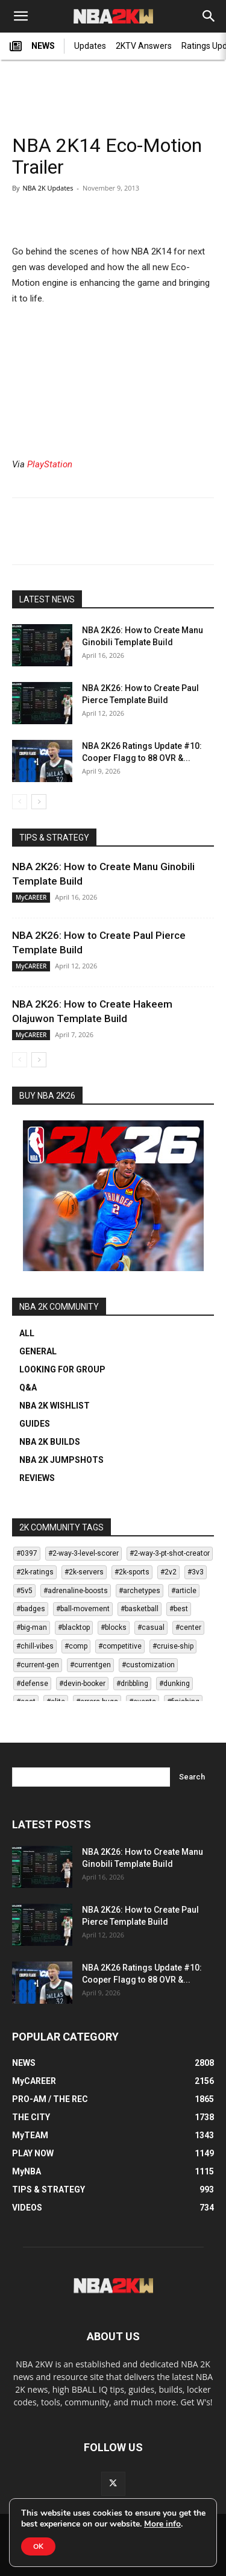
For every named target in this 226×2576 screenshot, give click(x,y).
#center (188, 1627)
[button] (20, 16)
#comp (75, 1646)
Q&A (28, 1387)
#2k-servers (84, 1572)
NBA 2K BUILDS (49, 1442)
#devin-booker (82, 1683)
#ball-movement (83, 1609)
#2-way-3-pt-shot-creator (170, 1553)
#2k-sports (132, 1572)
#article (183, 1590)
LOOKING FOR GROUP (62, 1369)
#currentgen (90, 1665)
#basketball (140, 1609)
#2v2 (168, 1572)
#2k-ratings (35, 1572)
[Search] (209, 16)
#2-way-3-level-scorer (83, 1553)
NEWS (32, 46)
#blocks (114, 1627)
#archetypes (139, 1590)
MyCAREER (31, 897)
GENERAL (38, 1351)
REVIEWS (37, 1478)
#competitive (120, 1646)
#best (178, 1609)
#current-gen (37, 1665)
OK (38, 2546)
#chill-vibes (35, 1646)
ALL (26, 1333)
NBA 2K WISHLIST (54, 1405)
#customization (148, 1665)
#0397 (26, 1553)
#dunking (174, 1683)
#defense (32, 1683)
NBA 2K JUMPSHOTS (61, 1460)
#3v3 (195, 1572)
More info (162, 2524)
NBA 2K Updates (47, 187)
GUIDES (34, 1423)
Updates (90, 46)
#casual (151, 1627)
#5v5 (24, 1590)
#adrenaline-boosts (75, 1590)
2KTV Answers (144, 46)
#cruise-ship (172, 1646)
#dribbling (132, 1683)
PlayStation (49, 464)
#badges (30, 1609)
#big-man (31, 1627)
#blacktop (74, 1627)
